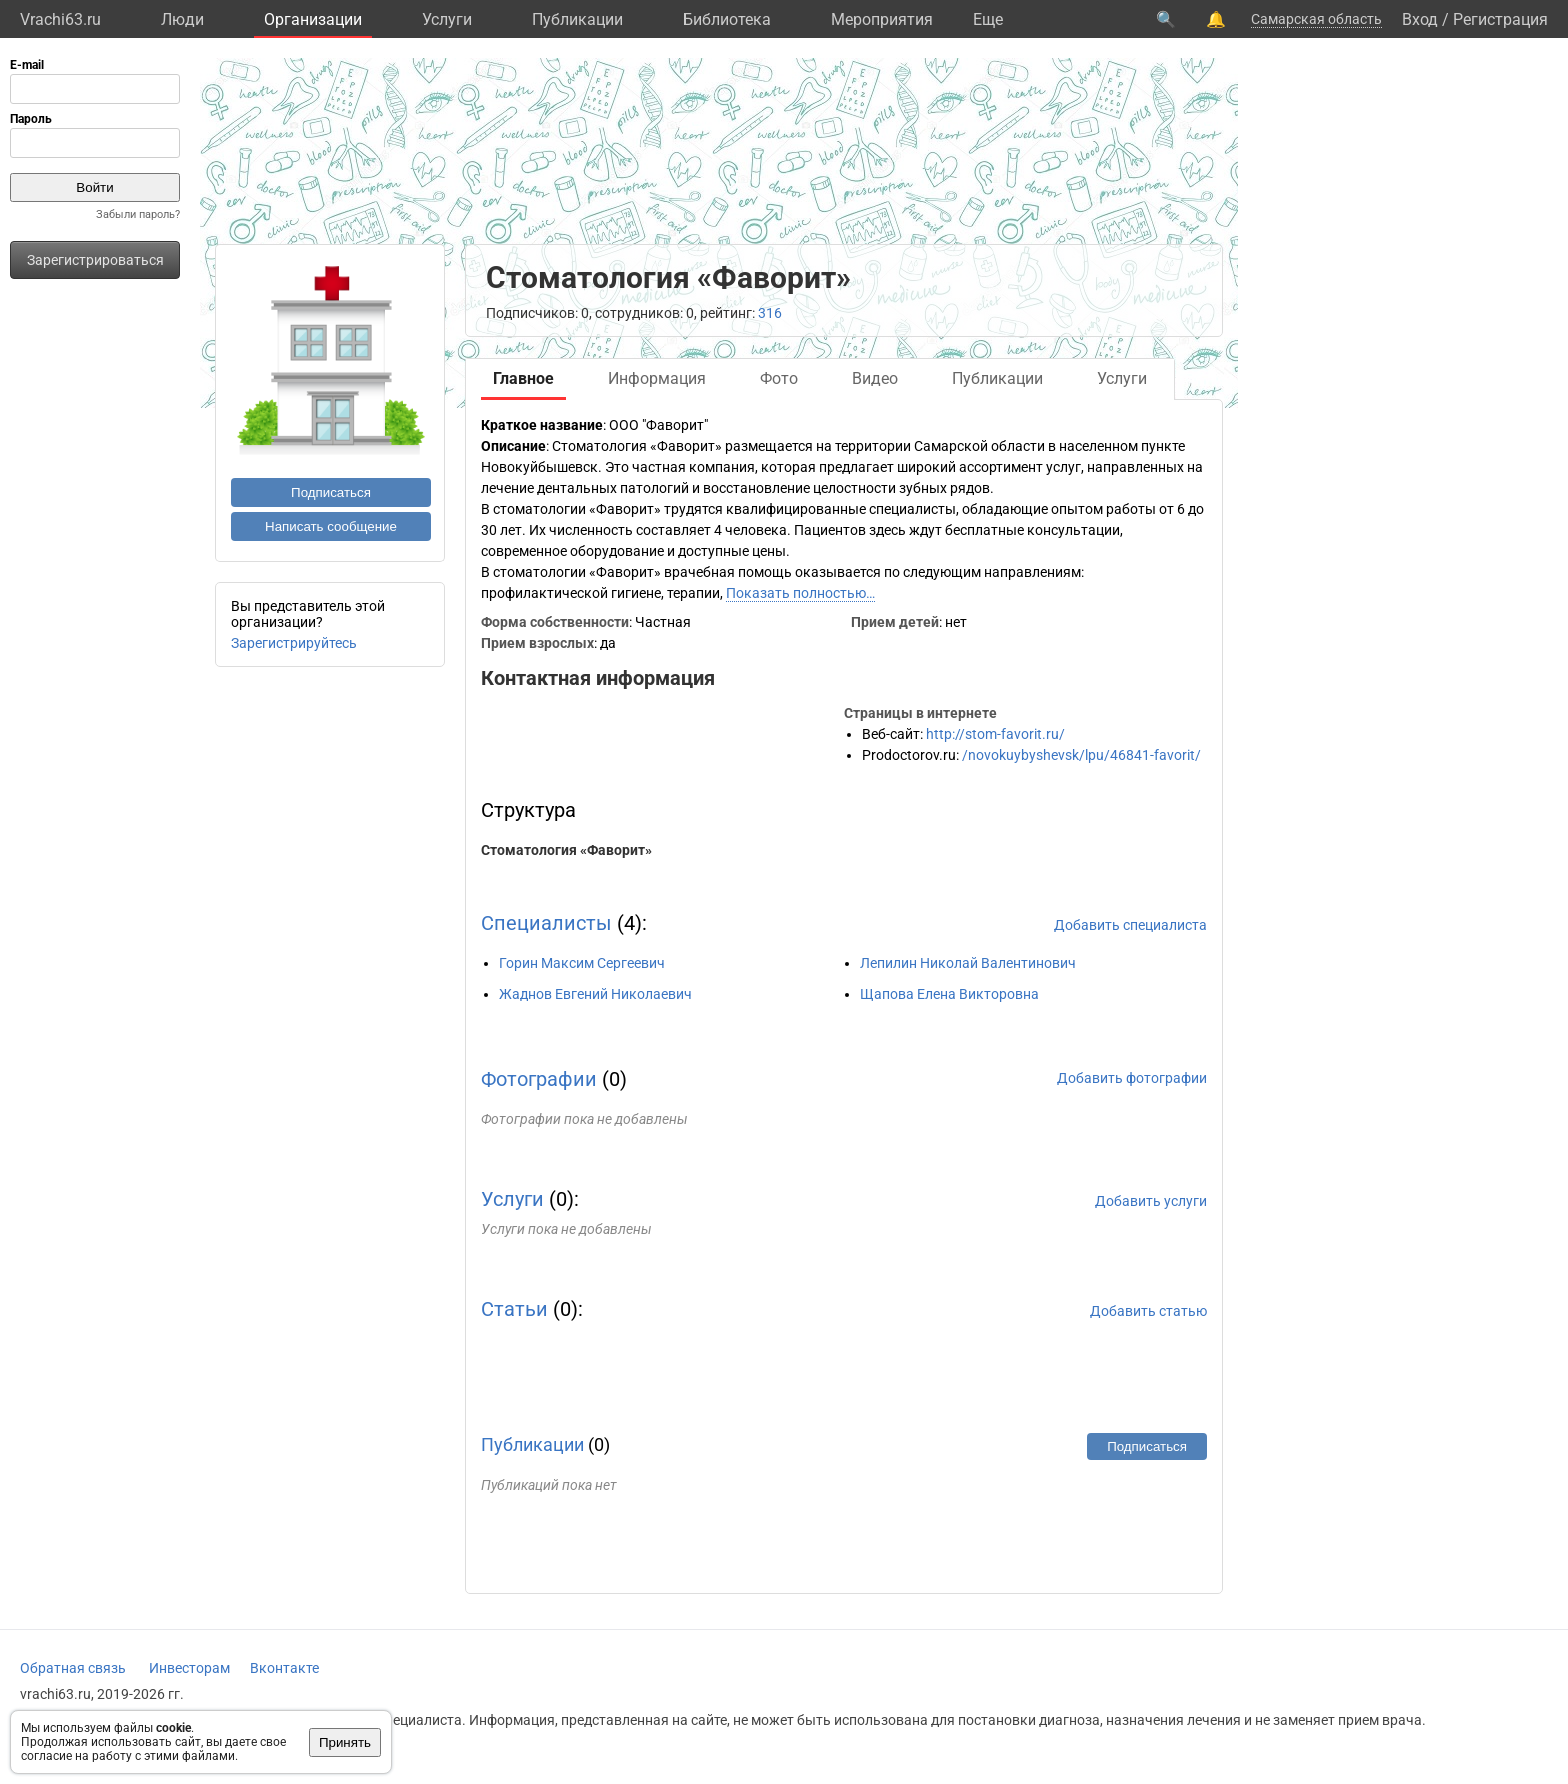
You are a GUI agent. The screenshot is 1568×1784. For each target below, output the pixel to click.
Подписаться (331, 492)
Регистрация (1500, 19)
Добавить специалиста (1130, 925)
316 (770, 313)
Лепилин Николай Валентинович (968, 963)
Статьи (514, 1309)
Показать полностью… (800, 593)
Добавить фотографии (1132, 1078)
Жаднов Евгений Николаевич (595, 994)
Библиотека (727, 19)
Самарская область (1316, 19)
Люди (182, 19)
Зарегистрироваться (95, 260)
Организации (313, 19)
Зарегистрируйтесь (294, 643)
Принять (345, 1742)
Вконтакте (284, 1668)
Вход (1420, 19)
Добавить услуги (1151, 1201)
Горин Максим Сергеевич (582, 963)
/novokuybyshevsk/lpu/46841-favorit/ (1081, 755)
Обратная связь (73, 1668)
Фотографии (539, 1079)
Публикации (577, 19)
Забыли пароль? (138, 214)
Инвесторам (189, 1668)
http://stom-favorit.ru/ (995, 734)
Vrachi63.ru (60, 19)
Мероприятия (882, 19)
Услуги (447, 19)
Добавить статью (1148, 1311)
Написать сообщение (331, 526)
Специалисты (546, 923)
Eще (988, 19)
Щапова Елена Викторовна (949, 994)
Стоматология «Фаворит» (566, 850)
